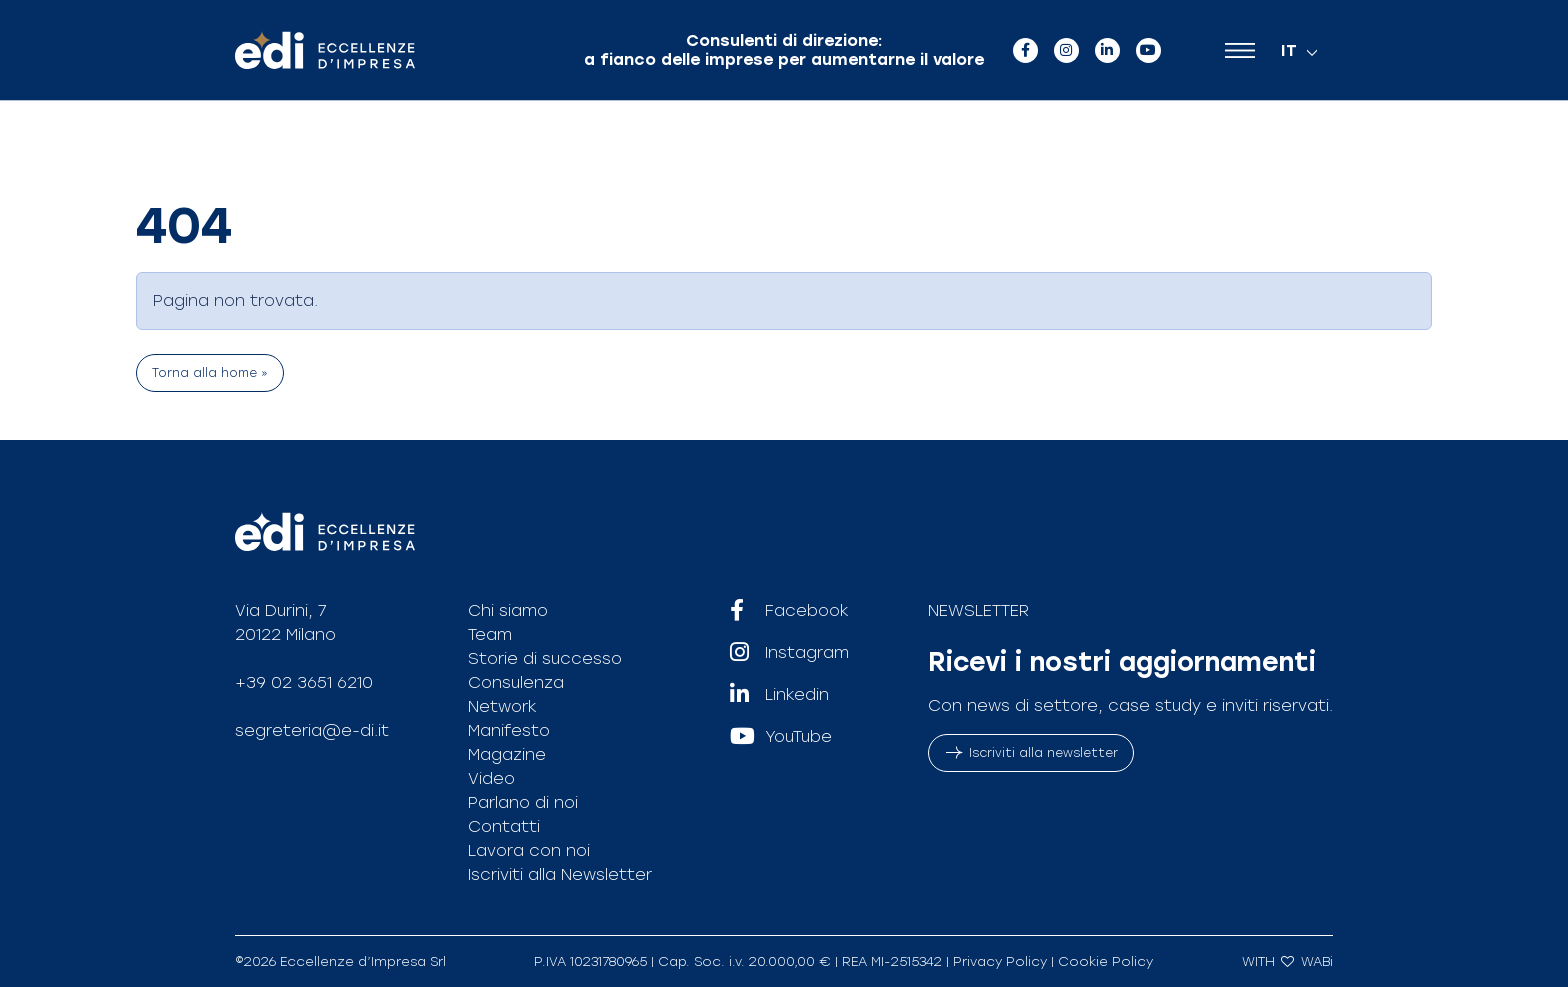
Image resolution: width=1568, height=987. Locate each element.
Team (490, 634)
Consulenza (516, 682)
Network (502, 706)
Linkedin (779, 695)
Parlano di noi (523, 802)
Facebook (789, 611)
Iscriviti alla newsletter (1031, 753)
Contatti (504, 826)
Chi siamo (508, 610)
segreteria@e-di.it (312, 730)
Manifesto (509, 730)
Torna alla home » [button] (210, 373)
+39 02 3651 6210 (304, 682)
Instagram (789, 653)
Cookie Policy (1105, 961)
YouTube (781, 737)
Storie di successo (545, 658)
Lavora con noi (529, 850)
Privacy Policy (1000, 961)
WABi (1317, 961)
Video (491, 778)
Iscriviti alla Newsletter (560, 874)
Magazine (507, 754)
